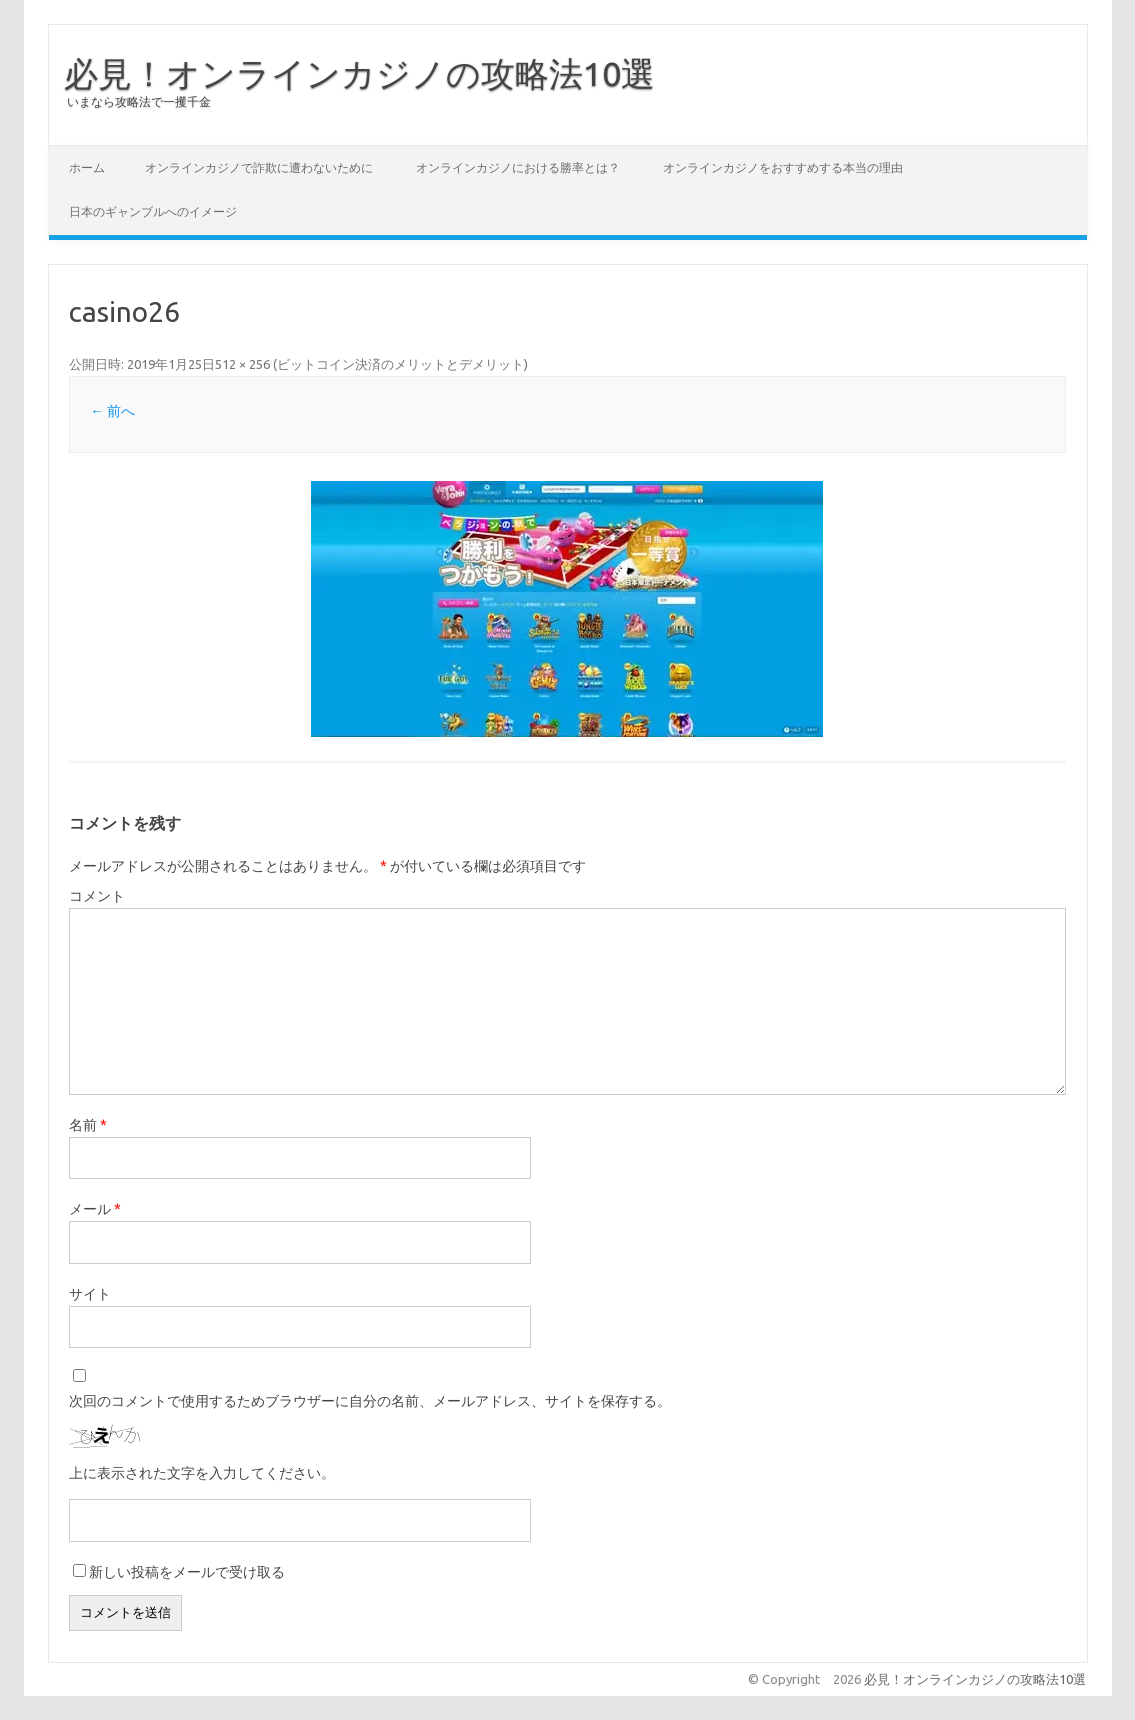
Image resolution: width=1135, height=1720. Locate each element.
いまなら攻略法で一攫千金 (139, 101)
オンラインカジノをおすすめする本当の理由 (783, 167)
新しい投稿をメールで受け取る (187, 1572)
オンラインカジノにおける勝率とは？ (518, 167)
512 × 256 (242, 364)
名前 (88, 1125)
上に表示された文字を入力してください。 (202, 1473)
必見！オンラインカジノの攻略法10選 (359, 73)
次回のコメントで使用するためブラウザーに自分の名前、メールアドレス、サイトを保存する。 (370, 1401)
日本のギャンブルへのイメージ (153, 211)
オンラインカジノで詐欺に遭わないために (259, 167)
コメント (97, 896)
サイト (90, 1294)
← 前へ (112, 411)
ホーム (87, 167)
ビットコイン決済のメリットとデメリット (400, 364)
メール (95, 1209)
